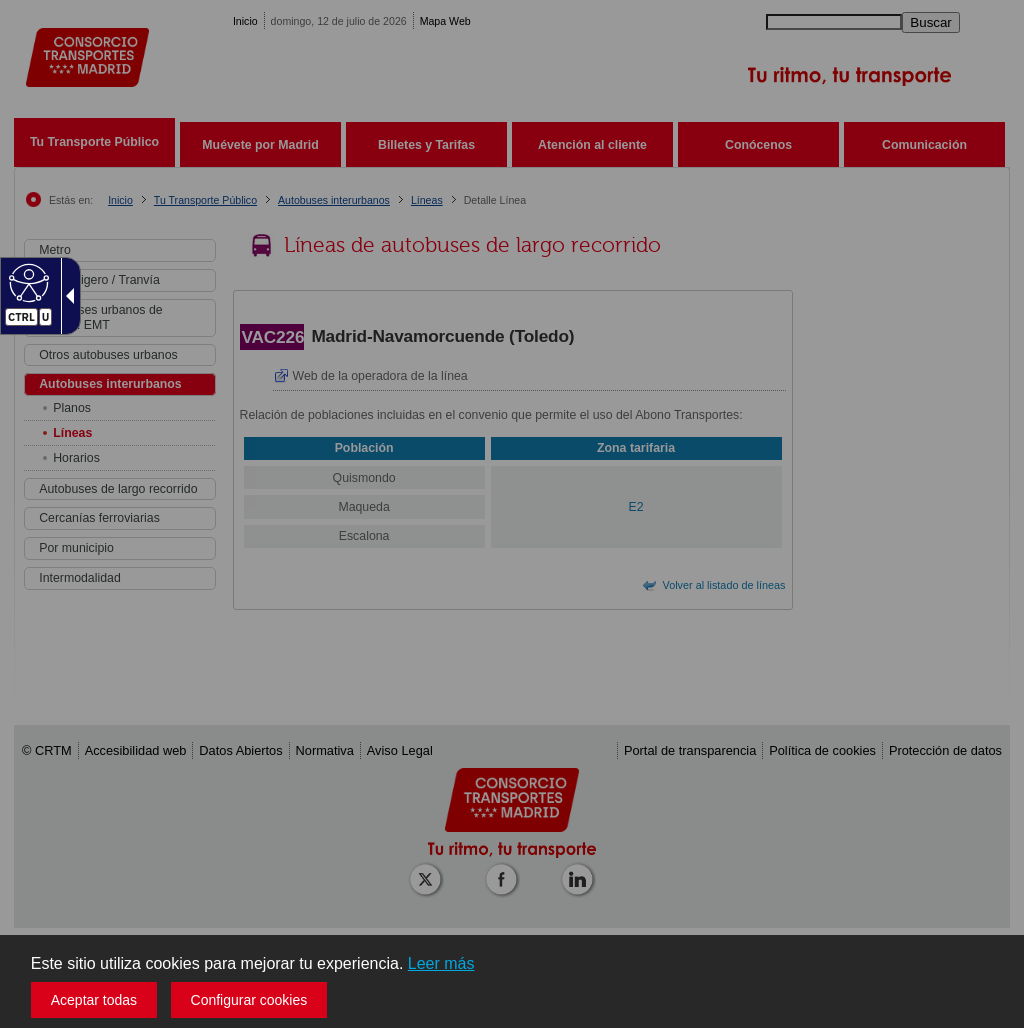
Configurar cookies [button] (249, 1000)
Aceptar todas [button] (94, 1000)
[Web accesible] (26, 282)
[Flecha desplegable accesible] (66, 296)
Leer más (441, 963)
